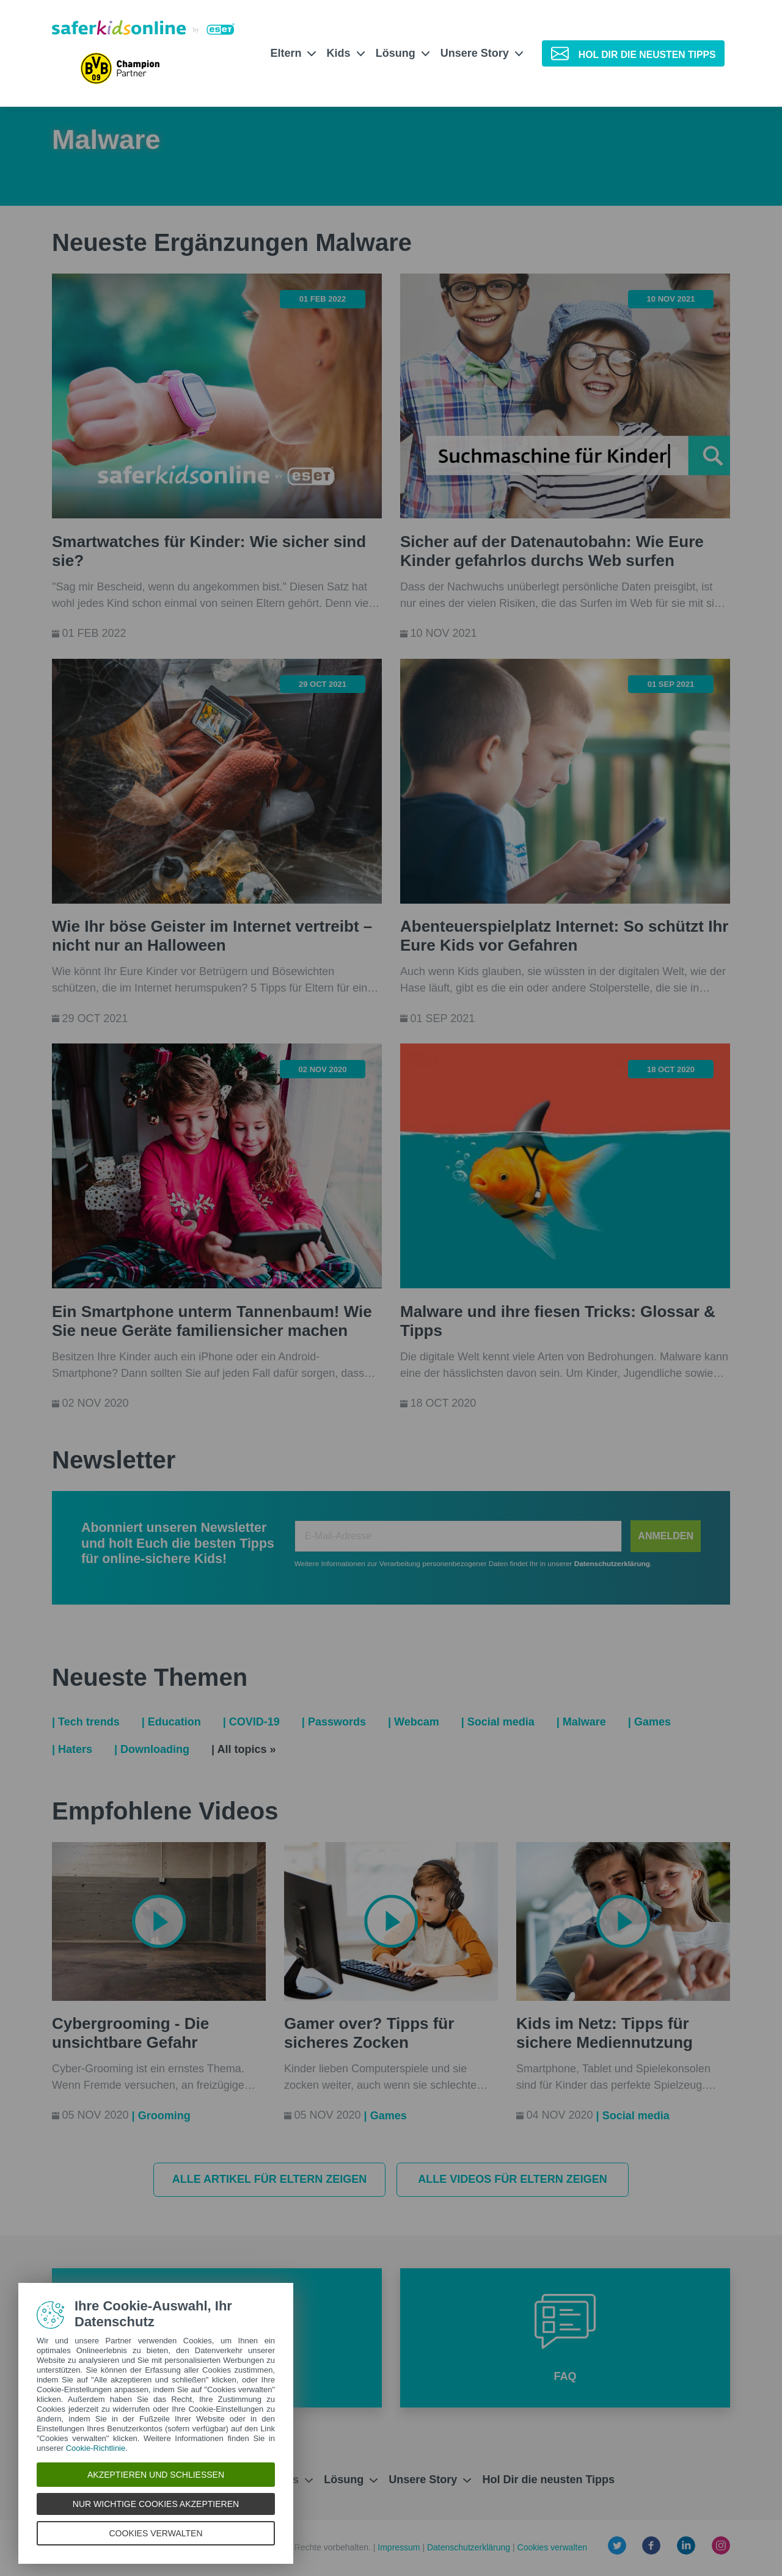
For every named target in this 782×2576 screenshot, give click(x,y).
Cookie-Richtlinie (96, 2448)
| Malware (581, 1722)
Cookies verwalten (552, 2547)
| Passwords (334, 1722)
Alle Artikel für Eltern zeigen (269, 2179)
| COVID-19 (251, 1722)
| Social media (498, 1722)
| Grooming (161, 2116)
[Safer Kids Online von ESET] (143, 27)
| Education (171, 1722)
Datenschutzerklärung (470, 2547)
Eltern (292, 53)
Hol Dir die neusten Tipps (548, 2479)
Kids (346, 53)
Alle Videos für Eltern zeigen (512, 2179)
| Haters (72, 1749)
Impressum (400, 2547)
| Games (649, 1722)
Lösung (402, 53)
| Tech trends (86, 1722)
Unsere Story (481, 53)
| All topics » (243, 1749)
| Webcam (413, 1722)
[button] (565, 2337)
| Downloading (151, 1749)
